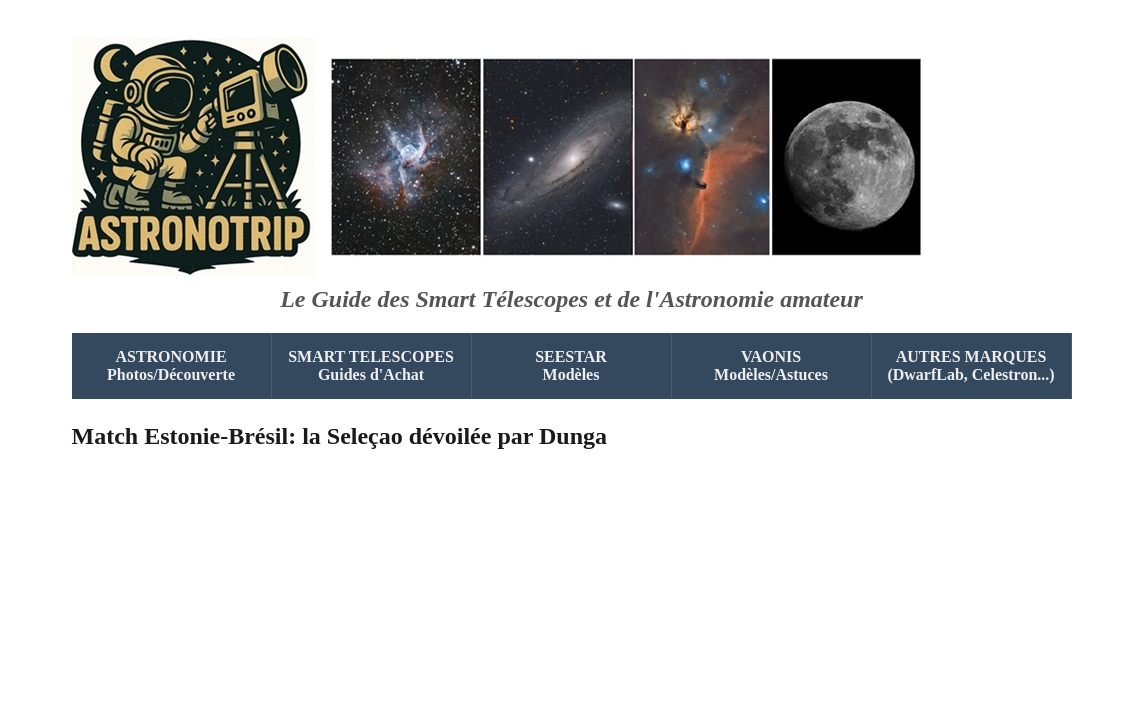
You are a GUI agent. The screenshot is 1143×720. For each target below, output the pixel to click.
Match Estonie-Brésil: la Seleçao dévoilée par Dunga (340, 436)
